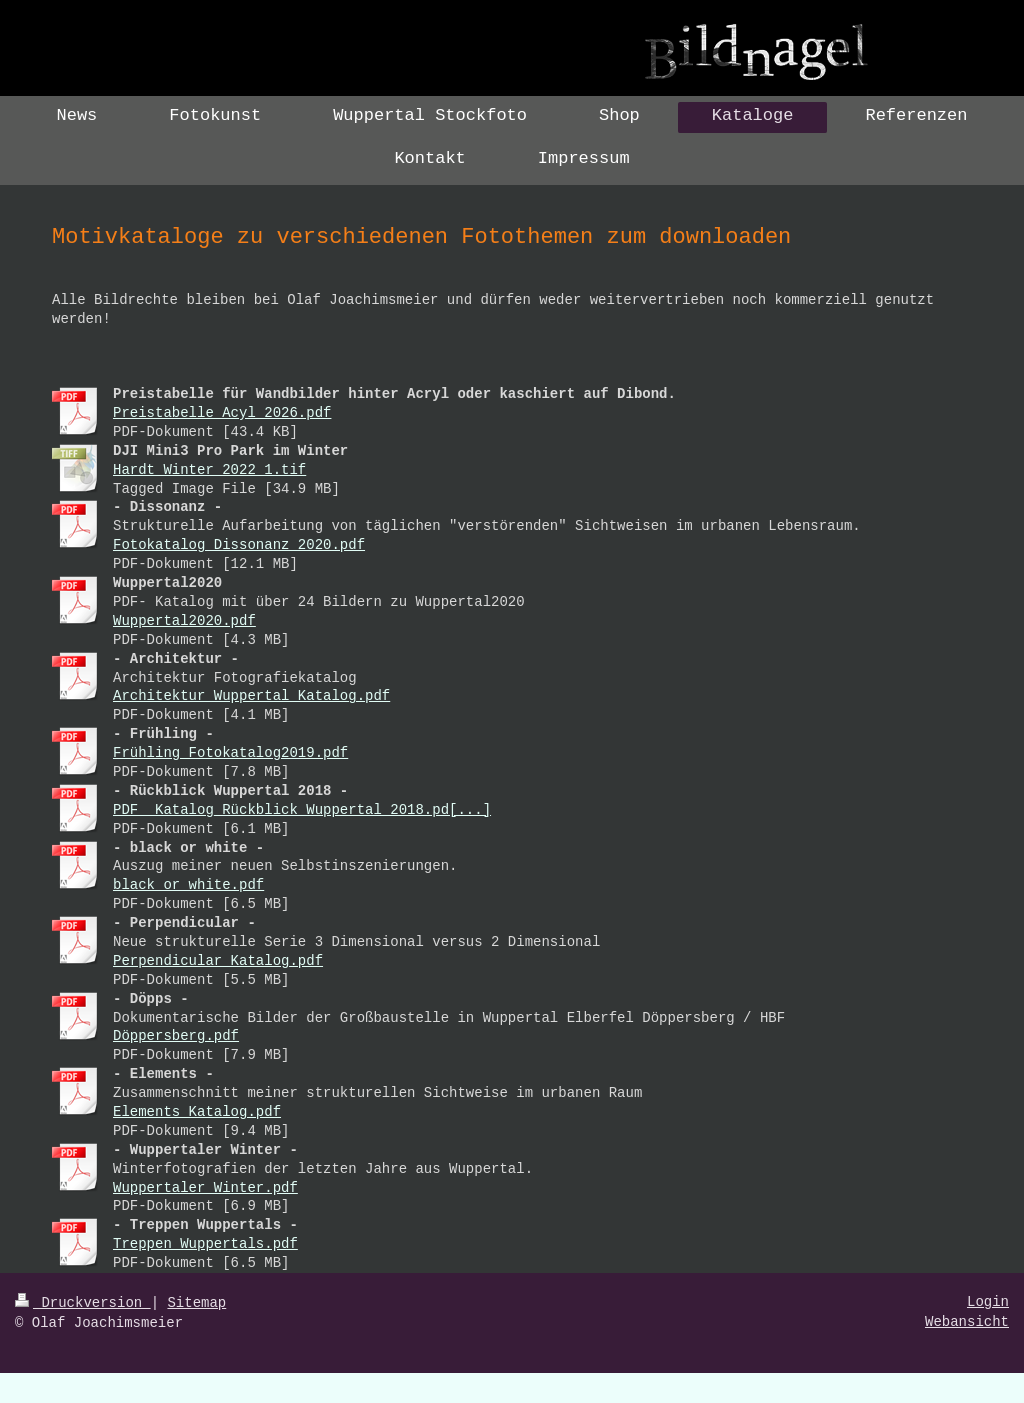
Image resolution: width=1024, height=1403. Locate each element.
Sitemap (196, 1303)
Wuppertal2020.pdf (184, 621)
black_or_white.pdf (188, 885)
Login (988, 1302)
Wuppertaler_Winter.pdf (205, 1188)
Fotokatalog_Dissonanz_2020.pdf (239, 545)
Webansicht (967, 1322)
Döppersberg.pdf (176, 1036)
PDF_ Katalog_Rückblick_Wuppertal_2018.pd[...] (302, 810)
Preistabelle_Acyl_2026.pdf (222, 413)
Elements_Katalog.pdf (197, 1112)
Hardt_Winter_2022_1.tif (209, 470)
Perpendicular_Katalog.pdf (218, 961)
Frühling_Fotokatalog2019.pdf (230, 753)
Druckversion (83, 1303)
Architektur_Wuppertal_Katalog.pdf (251, 696)
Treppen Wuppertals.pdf (205, 1244)
